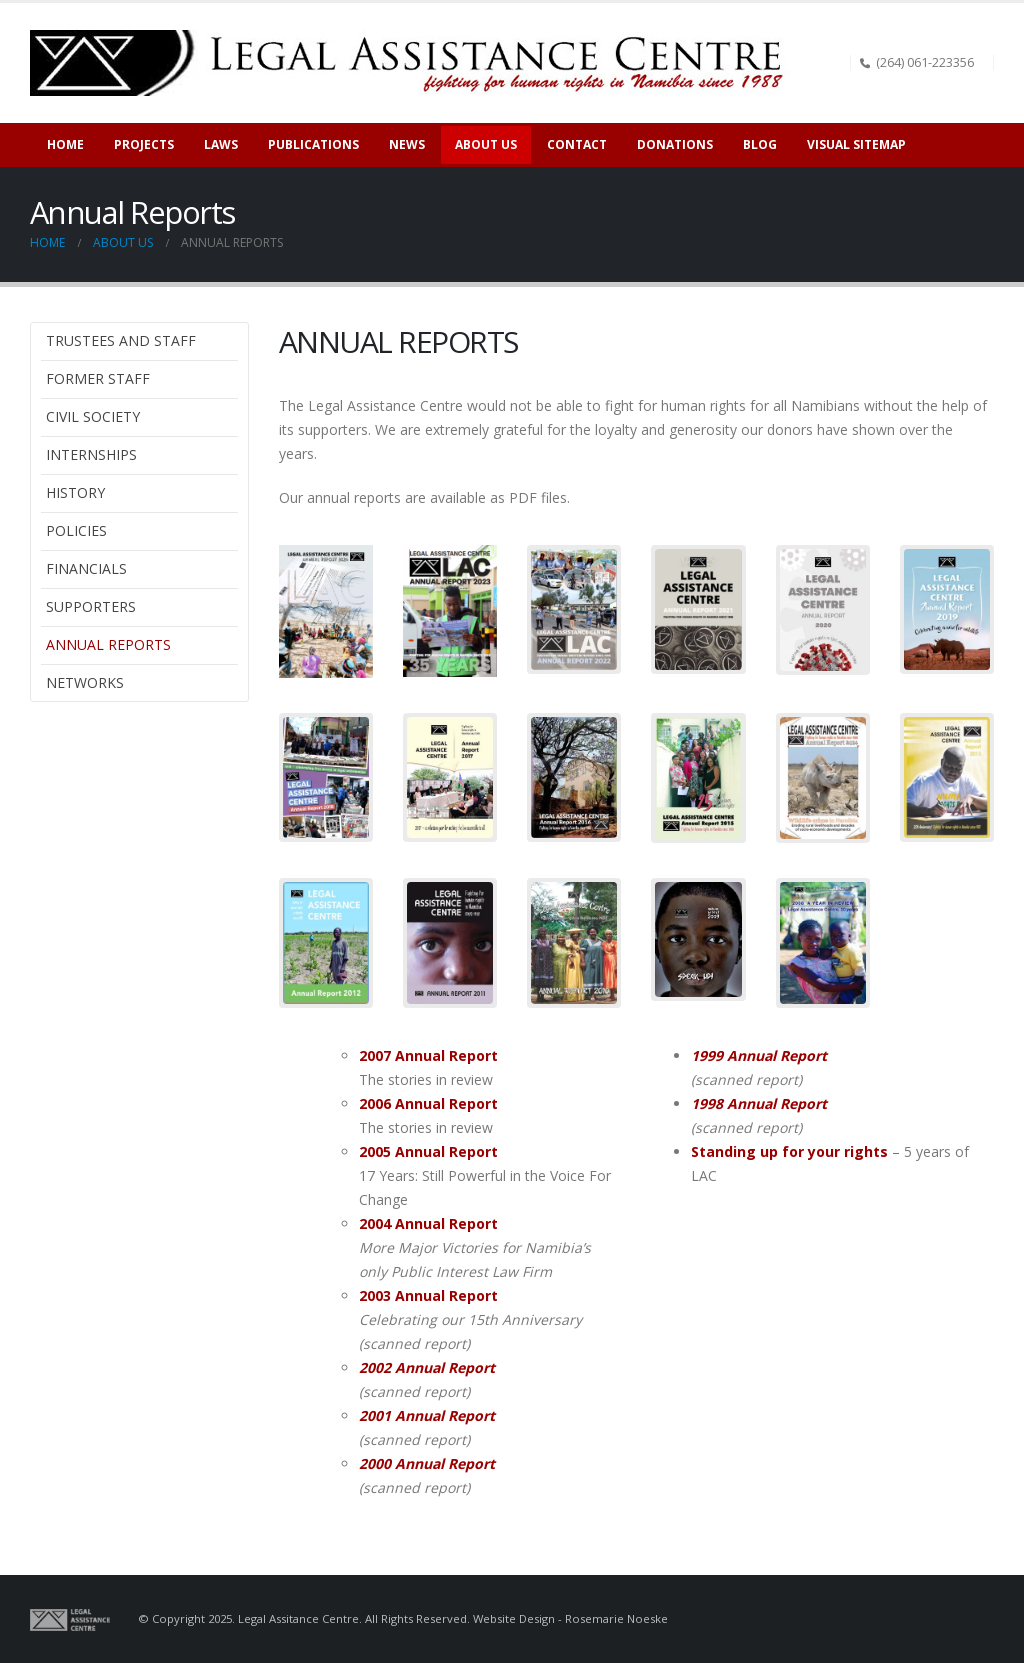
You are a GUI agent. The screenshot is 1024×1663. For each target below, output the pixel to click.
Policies (76, 530)
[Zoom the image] (326, 556)
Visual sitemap (856, 144)
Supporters (91, 606)
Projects (144, 144)
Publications (313, 144)
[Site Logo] (414, 63)
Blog (760, 144)
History (75, 492)
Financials (86, 568)
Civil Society (93, 416)
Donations (675, 144)
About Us (486, 144)
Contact (577, 144)
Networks (85, 682)
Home (65, 144)
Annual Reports (108, 644)
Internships (91, 454)
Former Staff (98, 378)
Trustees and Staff (121, 340)
